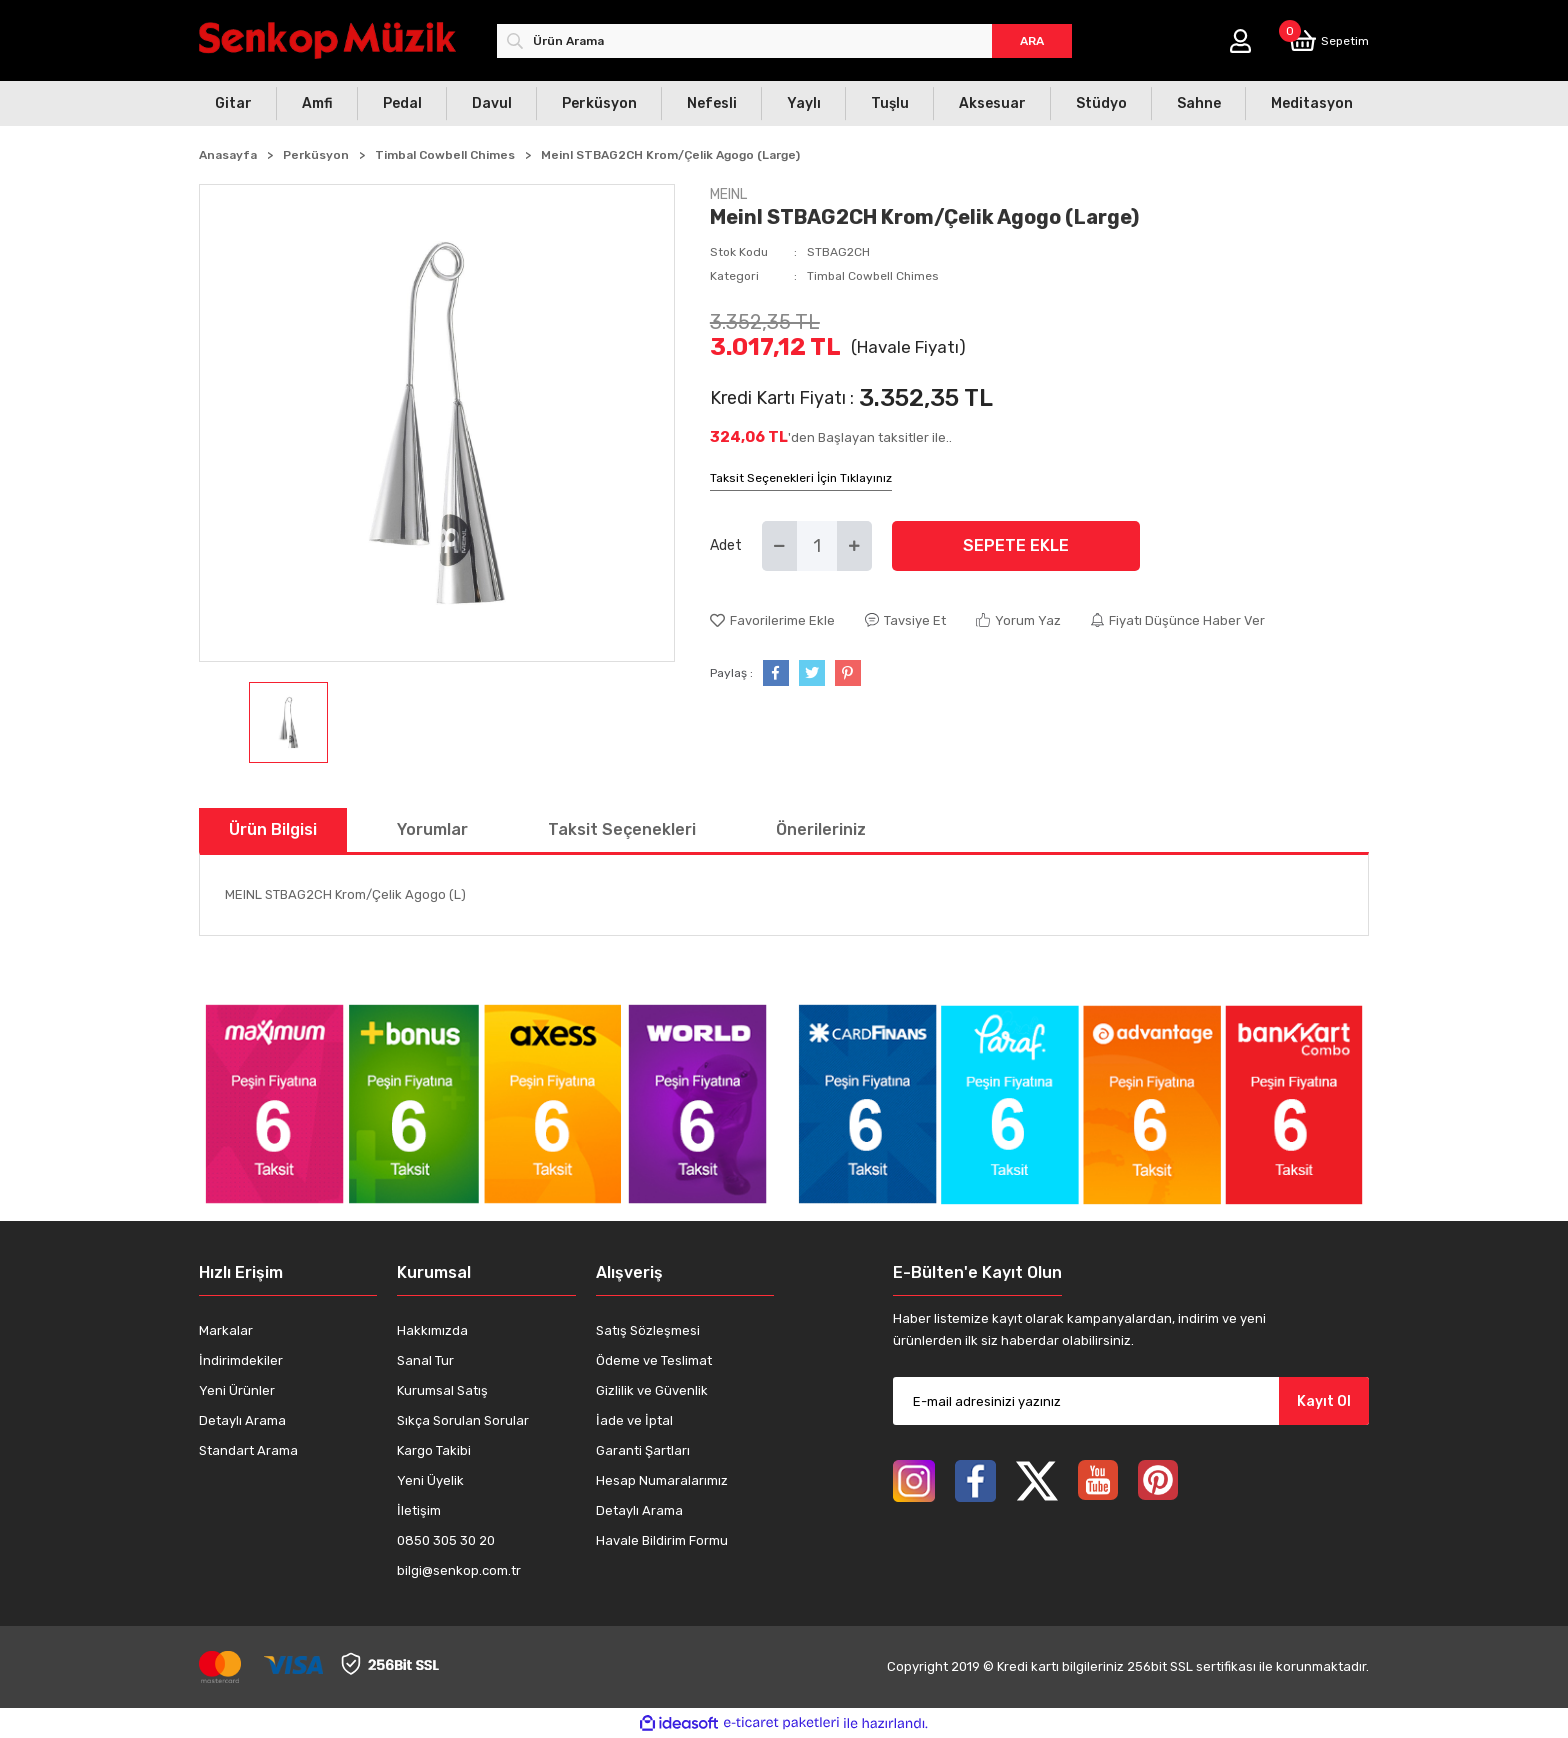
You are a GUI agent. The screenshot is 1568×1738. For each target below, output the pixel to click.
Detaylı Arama (242, 1420)
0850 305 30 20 (446, 1540)
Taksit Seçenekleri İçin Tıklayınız (801, 478)
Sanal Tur (425, 1360)
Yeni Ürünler (237, 1390)
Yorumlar (432, 829)
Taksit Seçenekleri (622, 829)
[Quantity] (817, 546)
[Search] (784, 41)
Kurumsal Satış (442, 1390)
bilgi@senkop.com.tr (459, 1570)
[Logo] (327, 40)
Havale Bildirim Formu (662, 1540)
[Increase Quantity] (854, 546)
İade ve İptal (634, 1420)
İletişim (419, 1510)
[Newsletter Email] (1131, 1401)
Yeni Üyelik (430, 1480)
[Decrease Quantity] (779, 546)
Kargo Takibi (434, 1450)
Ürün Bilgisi (273, 829)
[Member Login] (1240, 41)
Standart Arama (248, 1450)
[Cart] (1329, 40)
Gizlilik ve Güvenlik (652, 1390)
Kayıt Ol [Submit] (1324, 1401)
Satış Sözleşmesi (648, 1330)
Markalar (226, 1330)
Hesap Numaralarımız (662, 1480)
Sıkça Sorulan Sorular (463, 1420)
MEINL (728, 194)
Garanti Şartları (643, 1450)
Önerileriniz (821, 829)
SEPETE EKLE (1016, 545)
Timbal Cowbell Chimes (873, 276)
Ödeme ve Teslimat (654, 1360)
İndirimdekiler (241, 1360)
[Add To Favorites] (772, 621)
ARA (1032, 41)
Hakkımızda (432, 1330)
